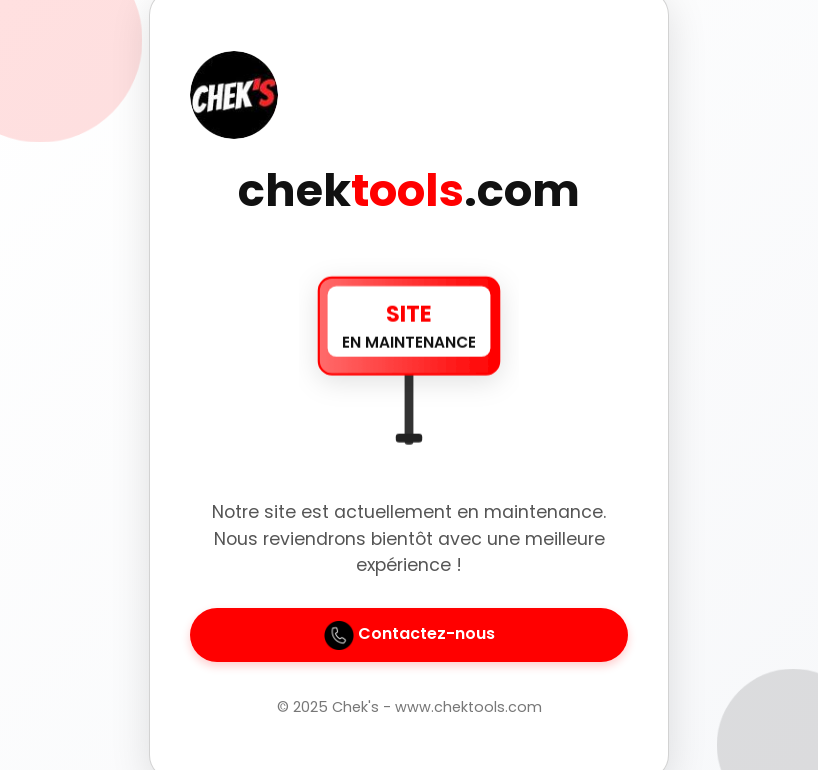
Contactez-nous (409, 635)
